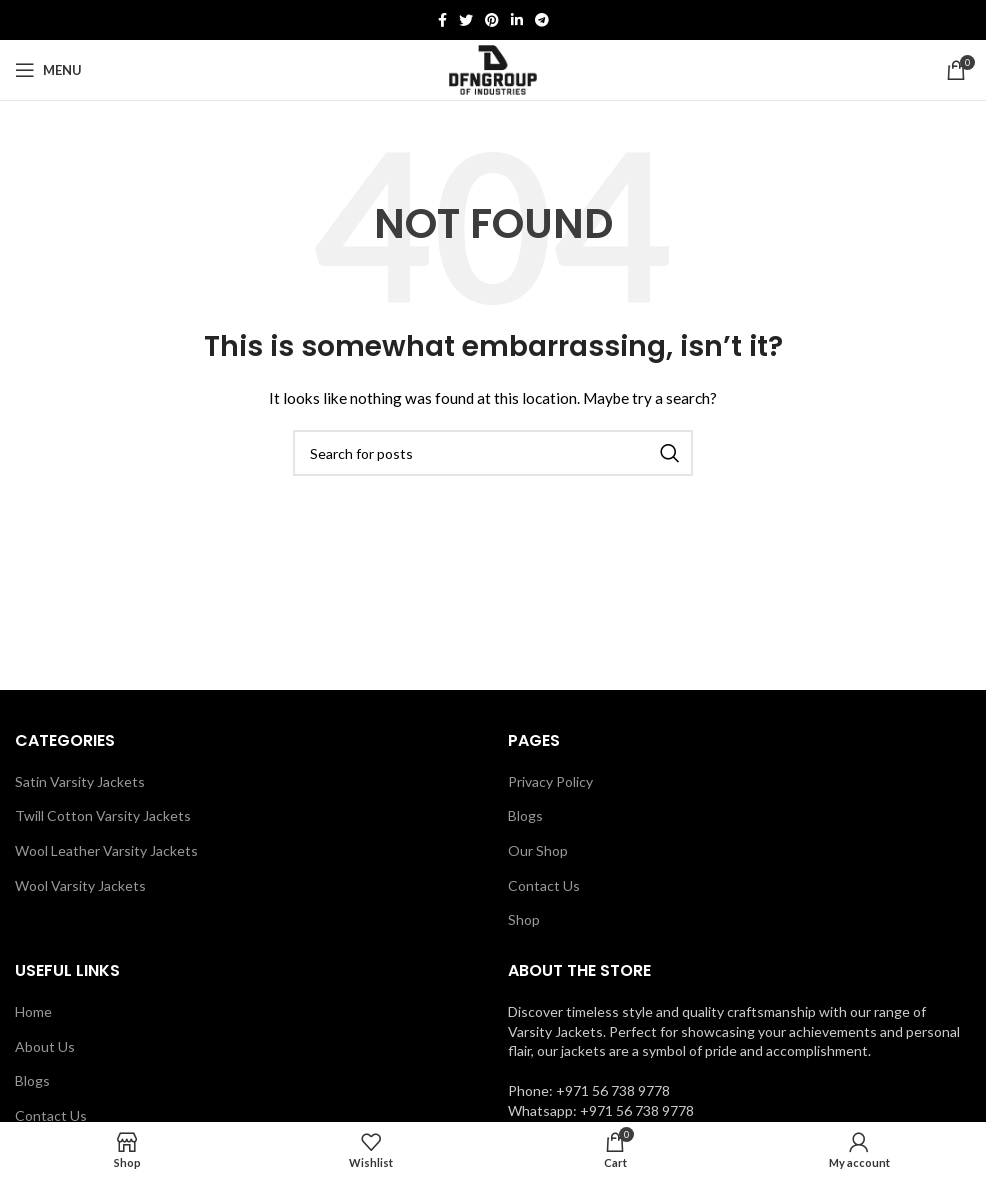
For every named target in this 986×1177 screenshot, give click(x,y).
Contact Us (544, 885)
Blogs (525, 815)
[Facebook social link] (442, 20)
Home (33, 1011)
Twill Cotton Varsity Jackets (103, 815)
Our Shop (538, 850)
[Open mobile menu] (48, 70)
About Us (45, 1046)
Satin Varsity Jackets (80, 781)
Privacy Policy (550, 781)
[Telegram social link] (542, 20)
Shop (524, 919)
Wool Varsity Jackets (80, 885)
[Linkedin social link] (517, 20)
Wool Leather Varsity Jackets (106, 850)
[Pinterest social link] (492, 20)
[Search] (493, 453)
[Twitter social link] (466, 20)
